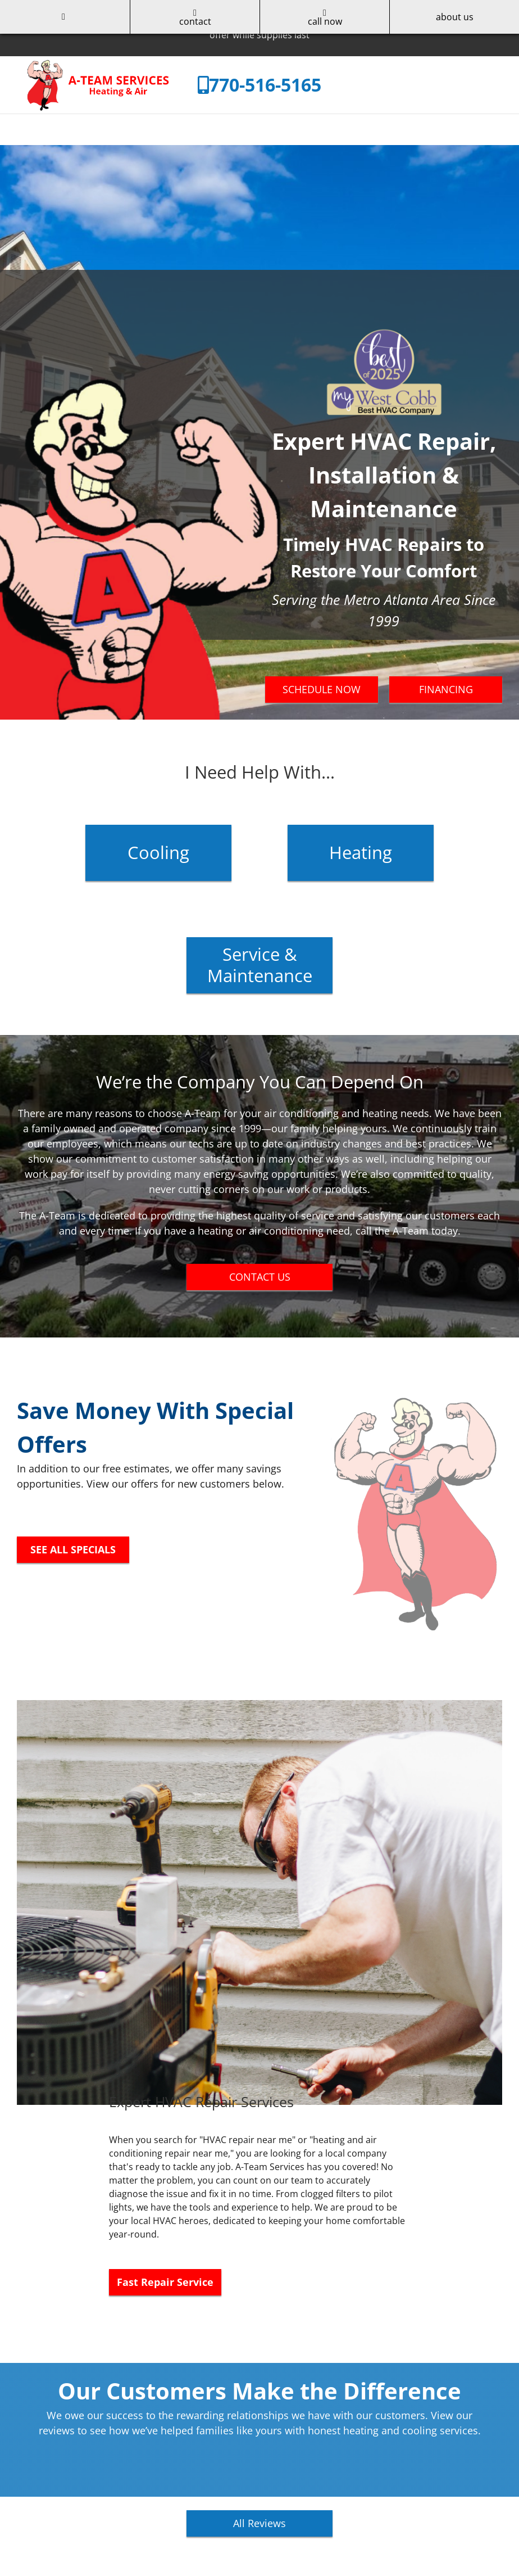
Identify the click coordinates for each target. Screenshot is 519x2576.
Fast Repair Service (165, 2282)
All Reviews (259, 2523)
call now (325, 18)
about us (455, 17)
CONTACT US (259, 1277)
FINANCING (446, 689)
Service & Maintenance (259, 964)
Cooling (158, 852)
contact (195, 18)
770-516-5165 (265, 85)
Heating (360, 852)
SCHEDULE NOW (322, 689)
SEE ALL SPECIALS (73, 1549)
